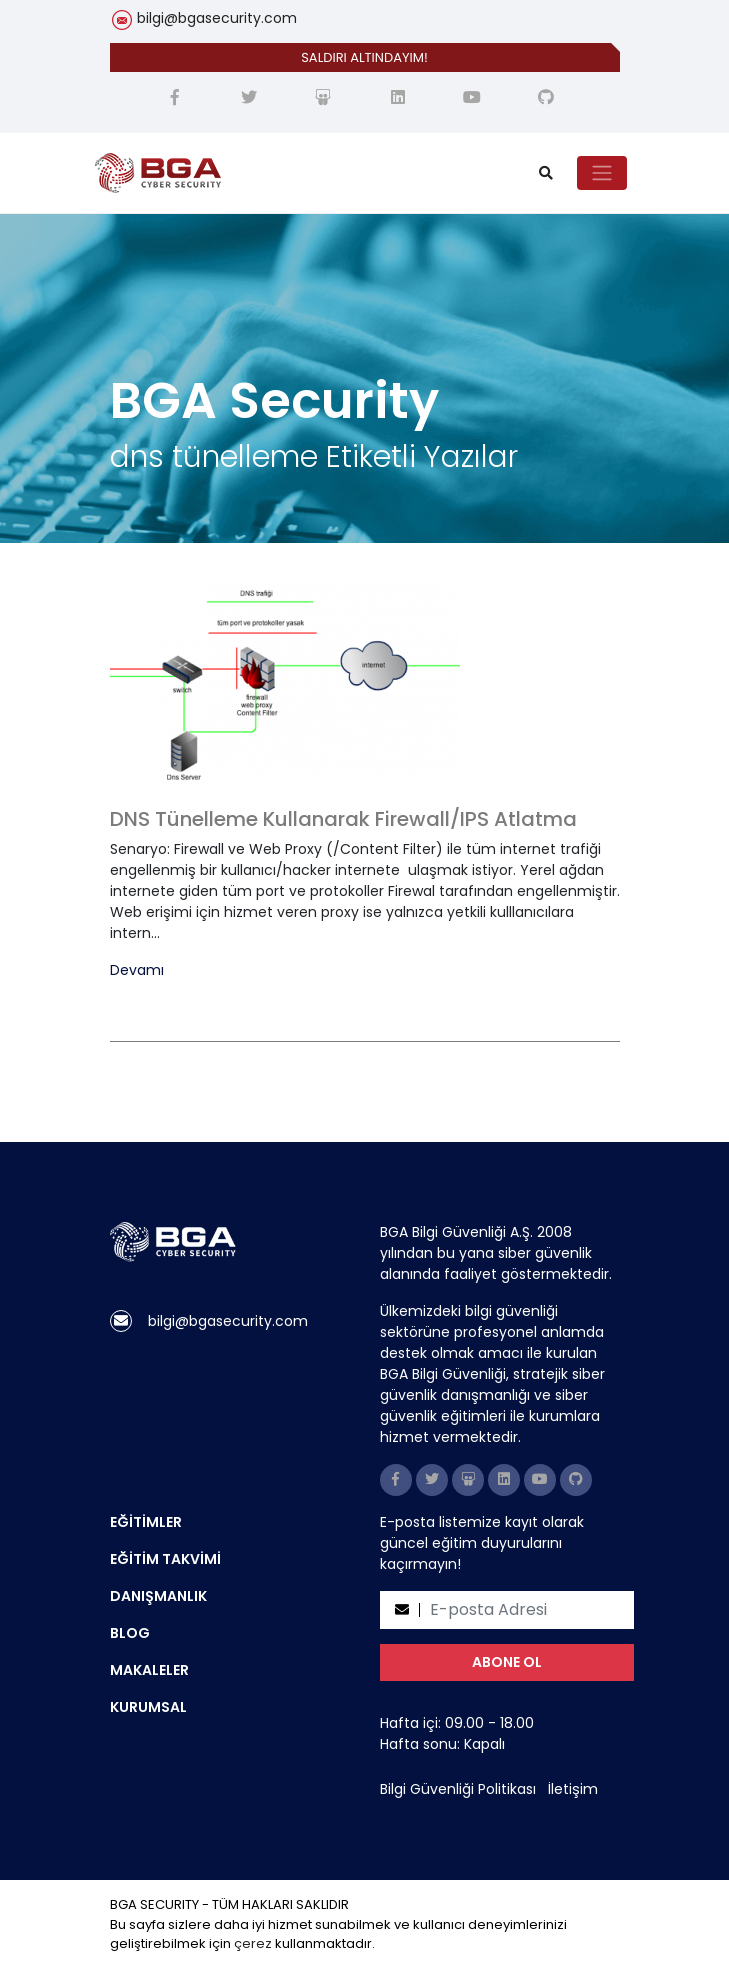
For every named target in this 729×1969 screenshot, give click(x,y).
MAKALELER (149, 1670)
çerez (253, 1943)
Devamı (137, 970)
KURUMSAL (148, 1707)
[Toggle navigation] (602, 173)
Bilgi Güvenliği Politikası (458, 1789)
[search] (546, 173)
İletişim (573, 1789)
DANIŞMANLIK (158, 1596)
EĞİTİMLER (146, 1522)
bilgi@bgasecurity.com (217, 18)
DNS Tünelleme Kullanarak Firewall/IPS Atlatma (343, 819)
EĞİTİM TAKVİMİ (165, 1559)
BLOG (130, 1633)
